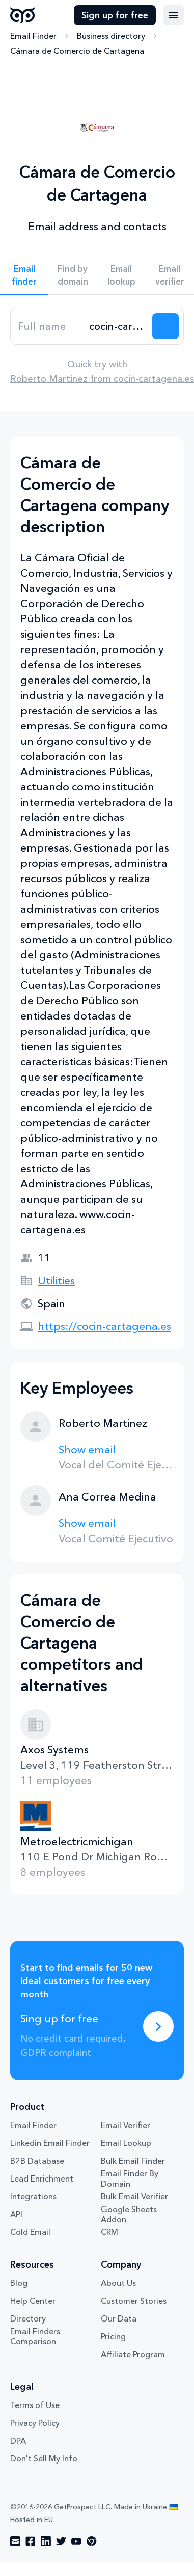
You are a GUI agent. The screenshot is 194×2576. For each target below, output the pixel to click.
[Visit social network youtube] (76, 2541)
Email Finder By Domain (129, 2178)
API (16, 2214)
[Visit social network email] (15, 2541)
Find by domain (73, 275)
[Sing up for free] (158, 2026)
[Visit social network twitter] (61, 2541)
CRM (109, 2232)
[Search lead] (165, 326)
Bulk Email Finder (133, 2161)
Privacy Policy (35, 2423)
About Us (118, 2283)
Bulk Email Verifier (134, 2196)
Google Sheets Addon (129, 2214)
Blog (18, 2283)
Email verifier (169, 275)
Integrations (33, 2196)
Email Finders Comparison (35, 2336)
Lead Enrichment (41, 2178)
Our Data (118, 2318)
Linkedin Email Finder (50, 2143)
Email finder (24, 275)
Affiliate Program (133, 2354)
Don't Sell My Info (43, 2458)
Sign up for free (114, 15)
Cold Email (30, 2232)
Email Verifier (125, 2125)
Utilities (56, 1280)
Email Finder (33, 36)
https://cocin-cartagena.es (104, 1326)
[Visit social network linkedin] (46, 2541)
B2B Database (37, 2161)
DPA (18, 2441)
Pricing (113, 2336)
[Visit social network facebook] (30, 2541)
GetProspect (22, 15)
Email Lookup (126, 2143)
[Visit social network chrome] (92, 2541)
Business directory (111, 36)
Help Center (33, 2301)
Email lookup (121, 275)
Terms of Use (35, 2405)
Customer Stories (134, 2301)
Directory (28, 2318)
